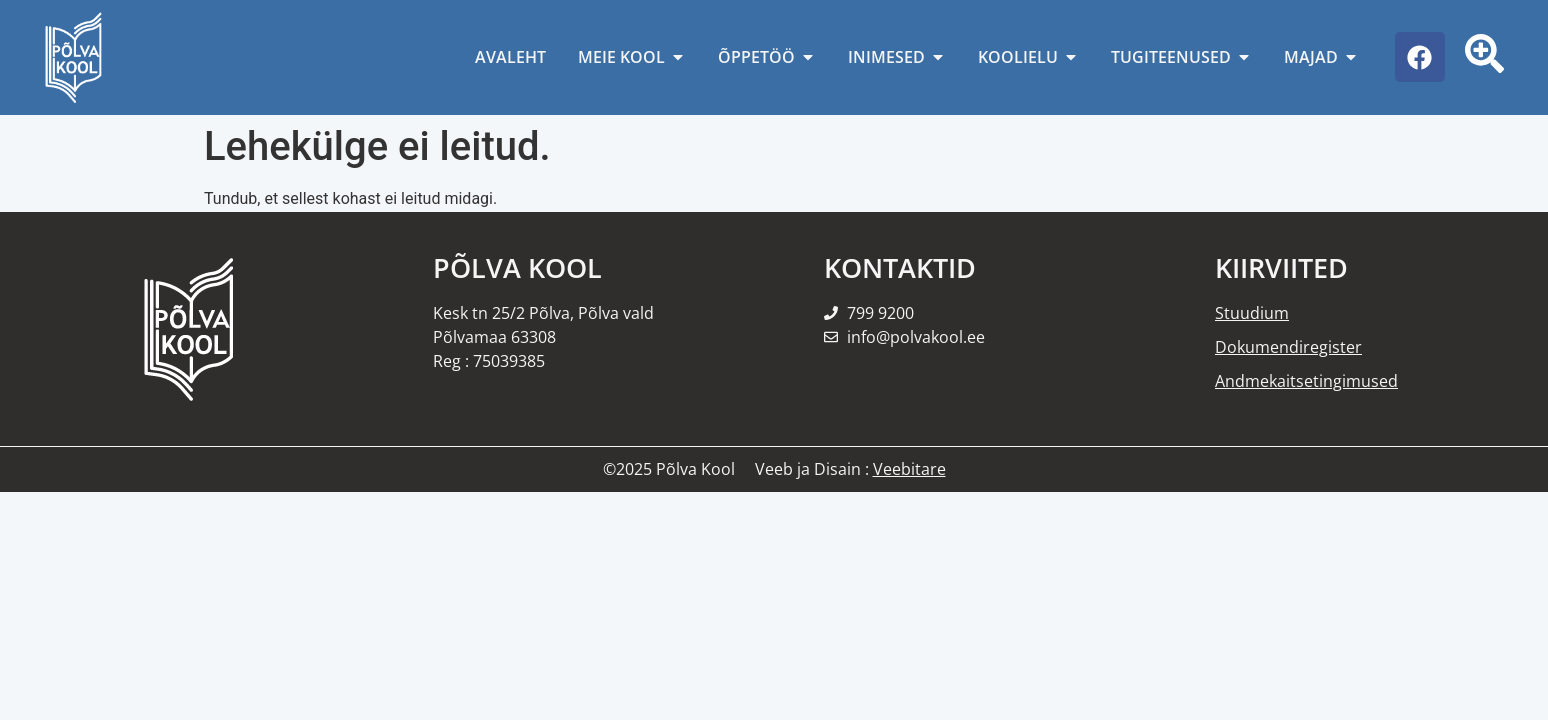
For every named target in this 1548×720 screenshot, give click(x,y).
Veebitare (909, 469)
